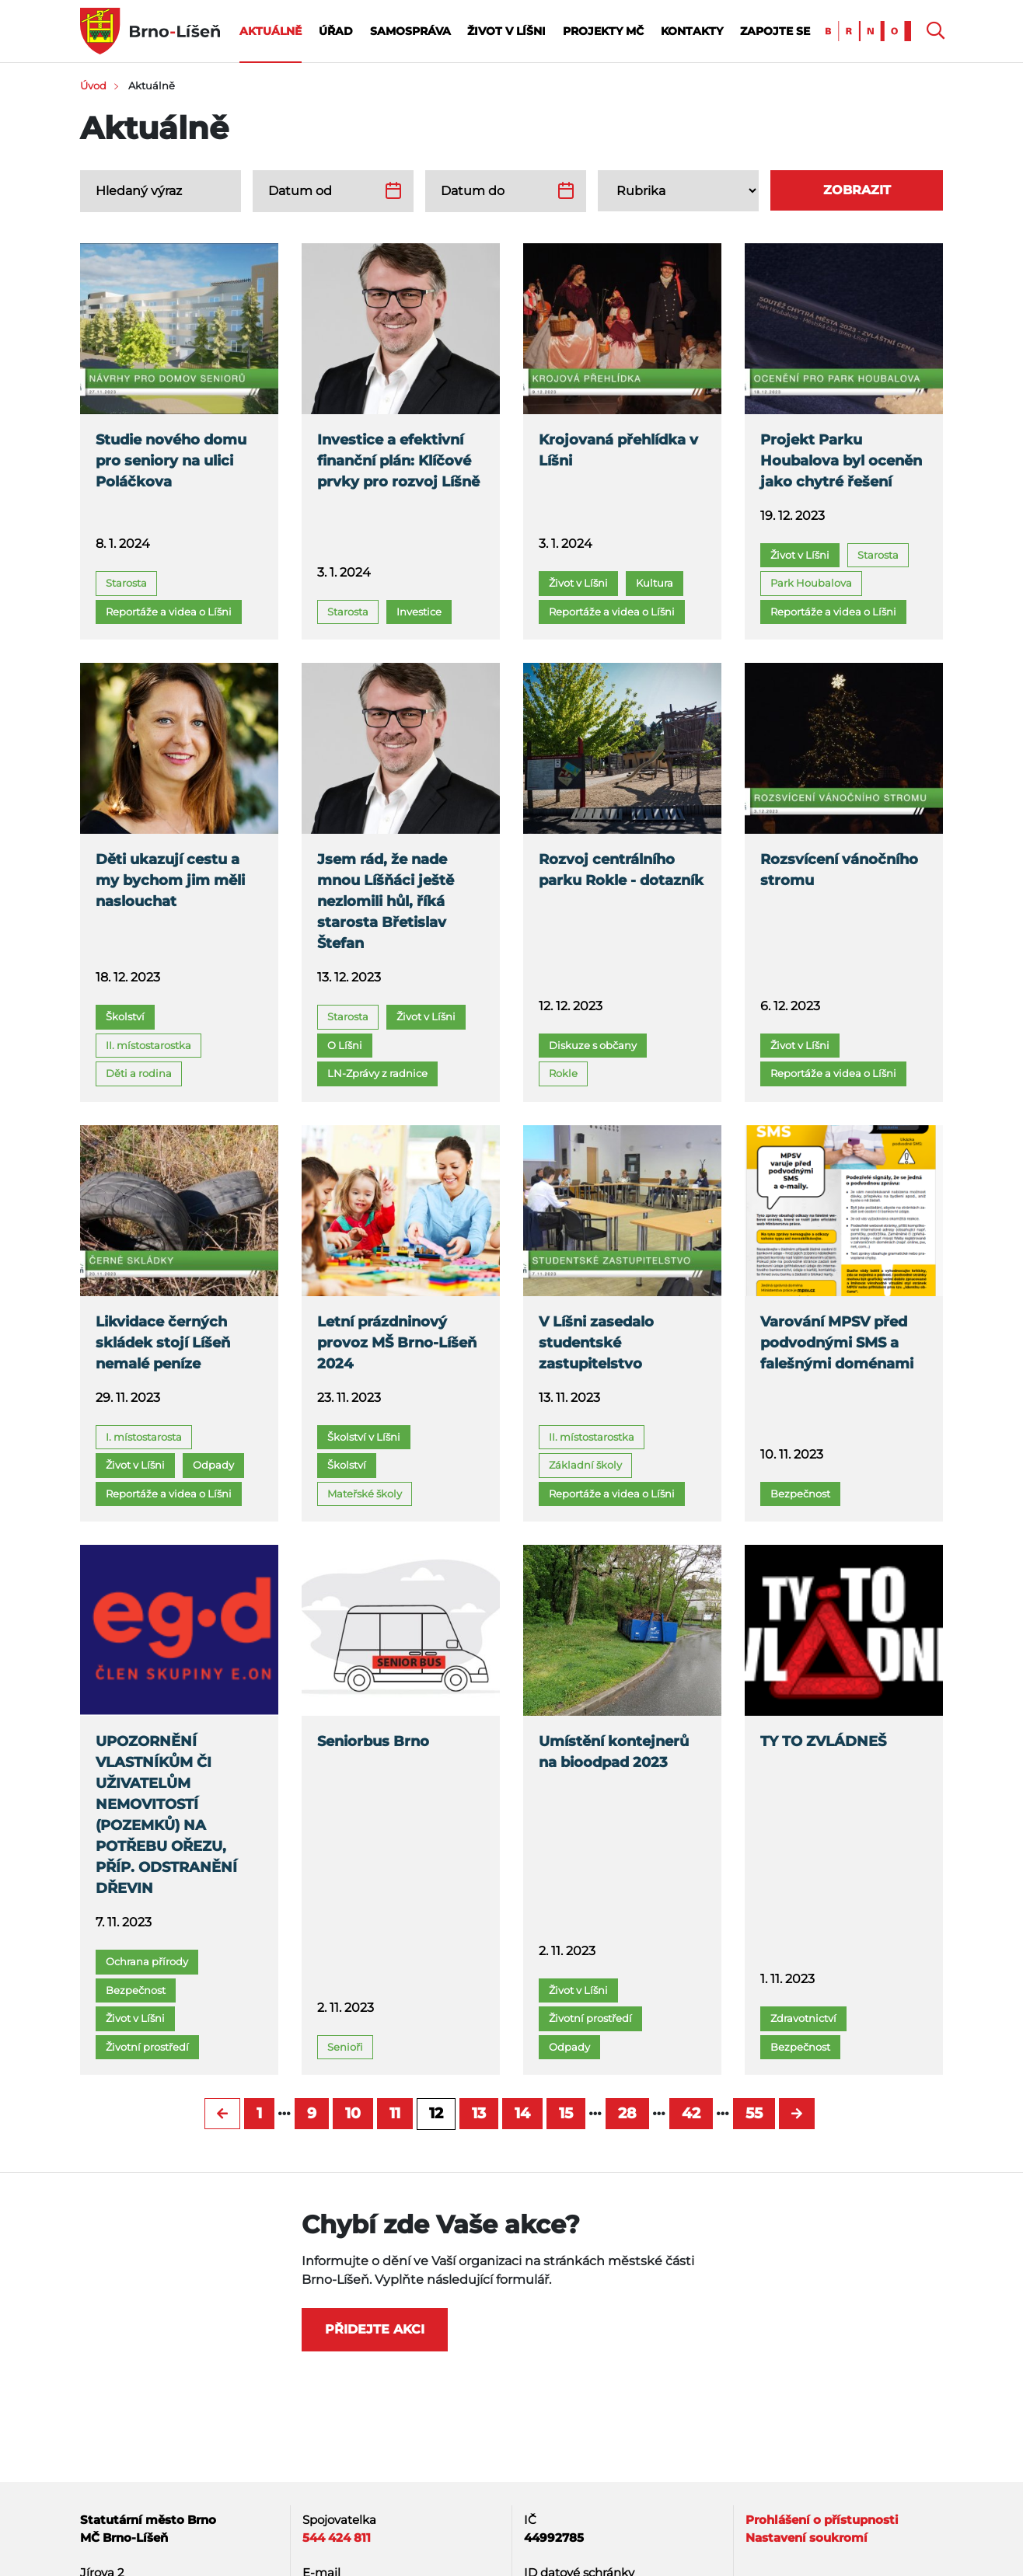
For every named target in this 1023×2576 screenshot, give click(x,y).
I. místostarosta (144, 1437)
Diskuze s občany (593, 1045)
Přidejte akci (374, 2329)
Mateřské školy (364, 1493)
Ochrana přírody (147, 1961)
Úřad (336, 31)
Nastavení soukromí (806, 2537)
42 (691, 2113)
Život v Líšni (506, 31)
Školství (125, 1016)
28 (627, 2113)
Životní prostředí (147, 2047)
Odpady (213, 1465)
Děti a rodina (139, 1073)
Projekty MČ (603, 31)
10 (353, 2113)
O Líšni (344, 1045)
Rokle (563, 1073)
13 (479, 2113)
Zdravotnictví (803, 2018)
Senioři (345, 2047)
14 (522, 2113)
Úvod (93, 85)
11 (394, 2113)
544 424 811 (336, 2537)
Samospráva (410, 31)
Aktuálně (270, 31)
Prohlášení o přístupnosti (822, 2519)
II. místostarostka (148, 1045)
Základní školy (585, 1465)
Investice (419, 611)
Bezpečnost (800, 1493)
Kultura (654, 583)
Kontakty (692, 31)
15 (566, 2113)
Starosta (126, 583)
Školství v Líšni (363, 1437)
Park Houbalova (811, 583)
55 (754, 2113)
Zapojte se (775, 31)
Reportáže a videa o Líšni (169, 611)
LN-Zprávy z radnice (377, 1073)
